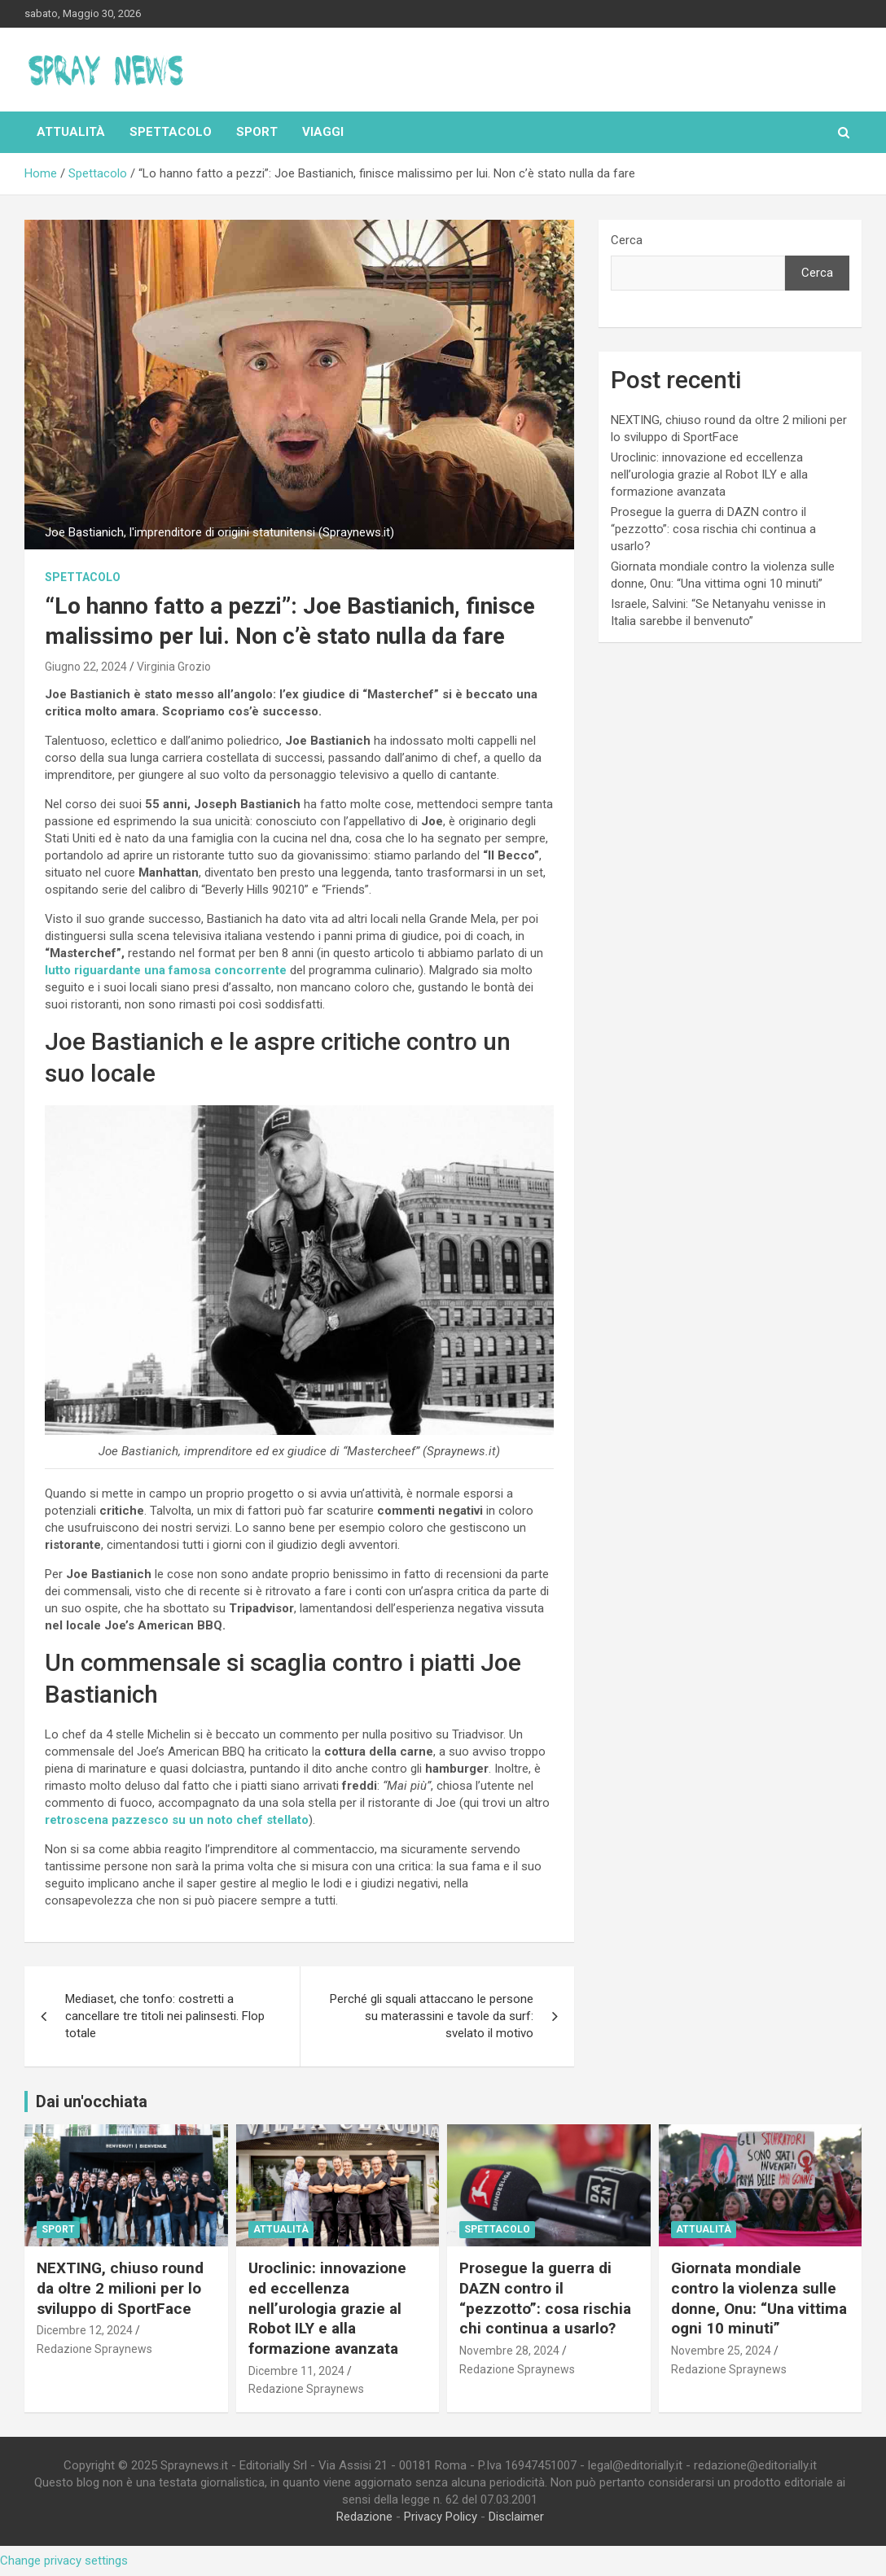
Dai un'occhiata (91, 2101)
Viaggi (323, 132)
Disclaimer (516, 2516)
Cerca (627, 240)
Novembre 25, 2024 (721, 2350)
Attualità (71, 132)
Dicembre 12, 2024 (85, 2330)
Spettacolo (170, 132)
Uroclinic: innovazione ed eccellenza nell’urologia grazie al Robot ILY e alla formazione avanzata (709, 474)
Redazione (364, 2516)
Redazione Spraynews (94, 2348)
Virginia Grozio (174, 666)
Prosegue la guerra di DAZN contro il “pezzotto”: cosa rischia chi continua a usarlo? (713, 529)
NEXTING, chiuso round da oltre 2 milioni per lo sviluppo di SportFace (120, 2288)
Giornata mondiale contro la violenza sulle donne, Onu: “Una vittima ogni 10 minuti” (759, 2298)
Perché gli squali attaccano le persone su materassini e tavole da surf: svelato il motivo (431, 2016)
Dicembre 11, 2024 (296, 2370)
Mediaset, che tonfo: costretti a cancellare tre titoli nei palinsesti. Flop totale (165, 2016)
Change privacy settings (64, 2560)
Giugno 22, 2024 (86, 666)
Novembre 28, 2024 (509, 2350)
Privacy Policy (440, 2516)
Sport (257, 132)
